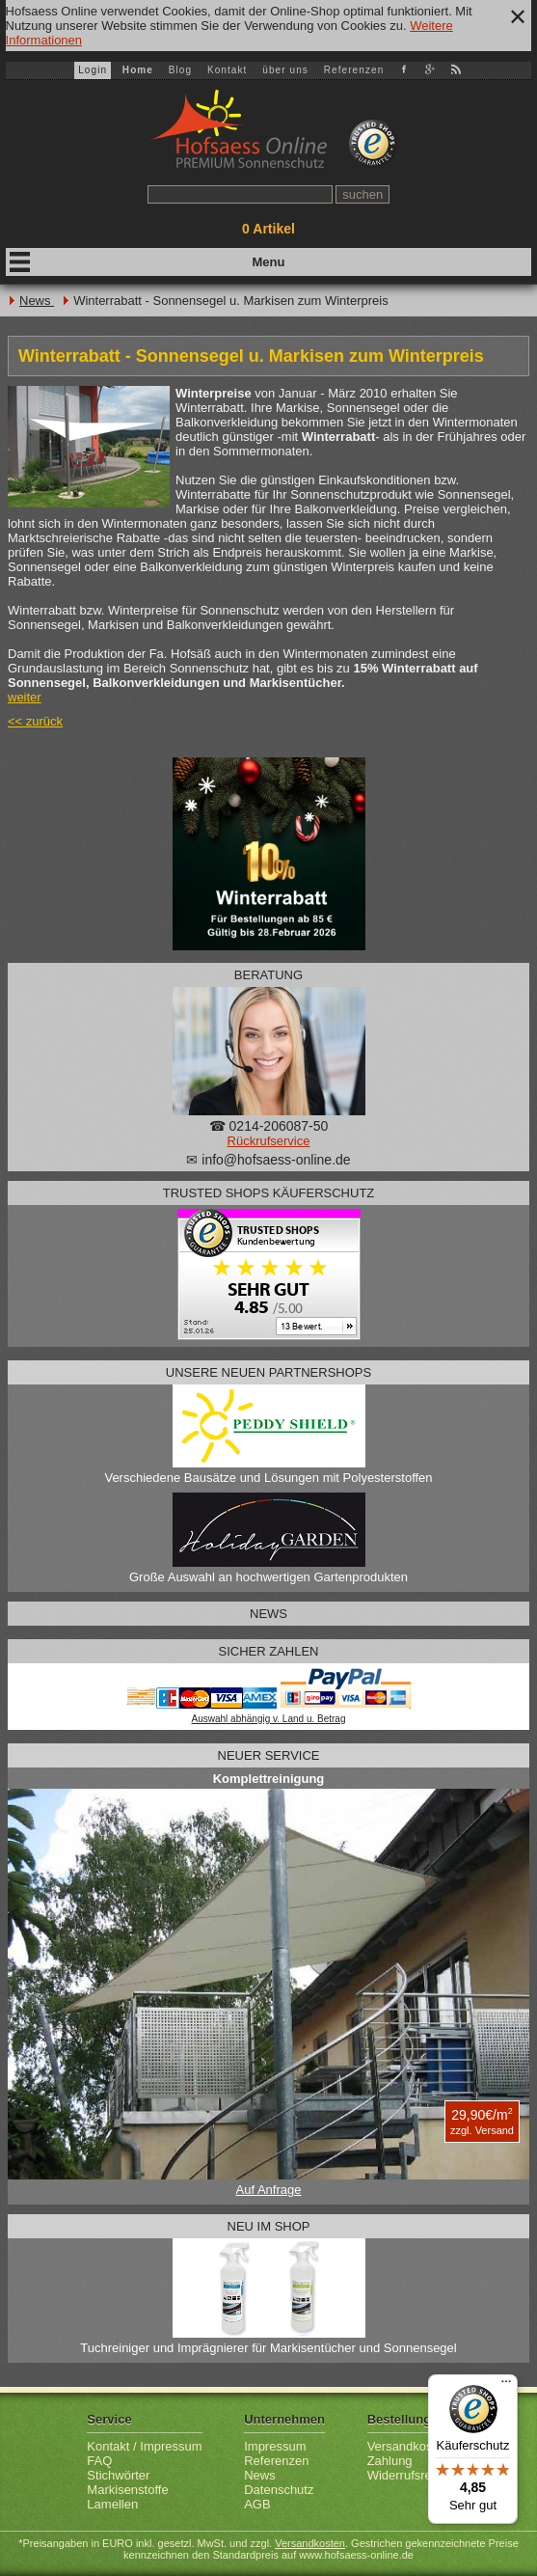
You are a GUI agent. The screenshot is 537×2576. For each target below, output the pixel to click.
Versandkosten (408, 2446)
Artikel (268, 228)
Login (92, 70)
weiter (24, 697)
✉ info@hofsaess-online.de (268, 1159)
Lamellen (112, 2504)
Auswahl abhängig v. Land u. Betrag (269, 1718)
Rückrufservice (269, 1141)
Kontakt (227, 70)
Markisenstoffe (127, 2489)
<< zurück (35, 721)
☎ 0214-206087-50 (269, 1126)
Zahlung (390, 2460)
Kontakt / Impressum (144, 2446)
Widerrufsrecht (408, 2475)
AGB (257, 2504)
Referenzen (354, 70)
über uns (285, 70)
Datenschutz (278, 2489)
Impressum (275, 2446)
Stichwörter (118, 2475)
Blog (180, 70)
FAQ (99, 2460)
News (36, 300)
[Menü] (506, 2386)
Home (137, 70)
